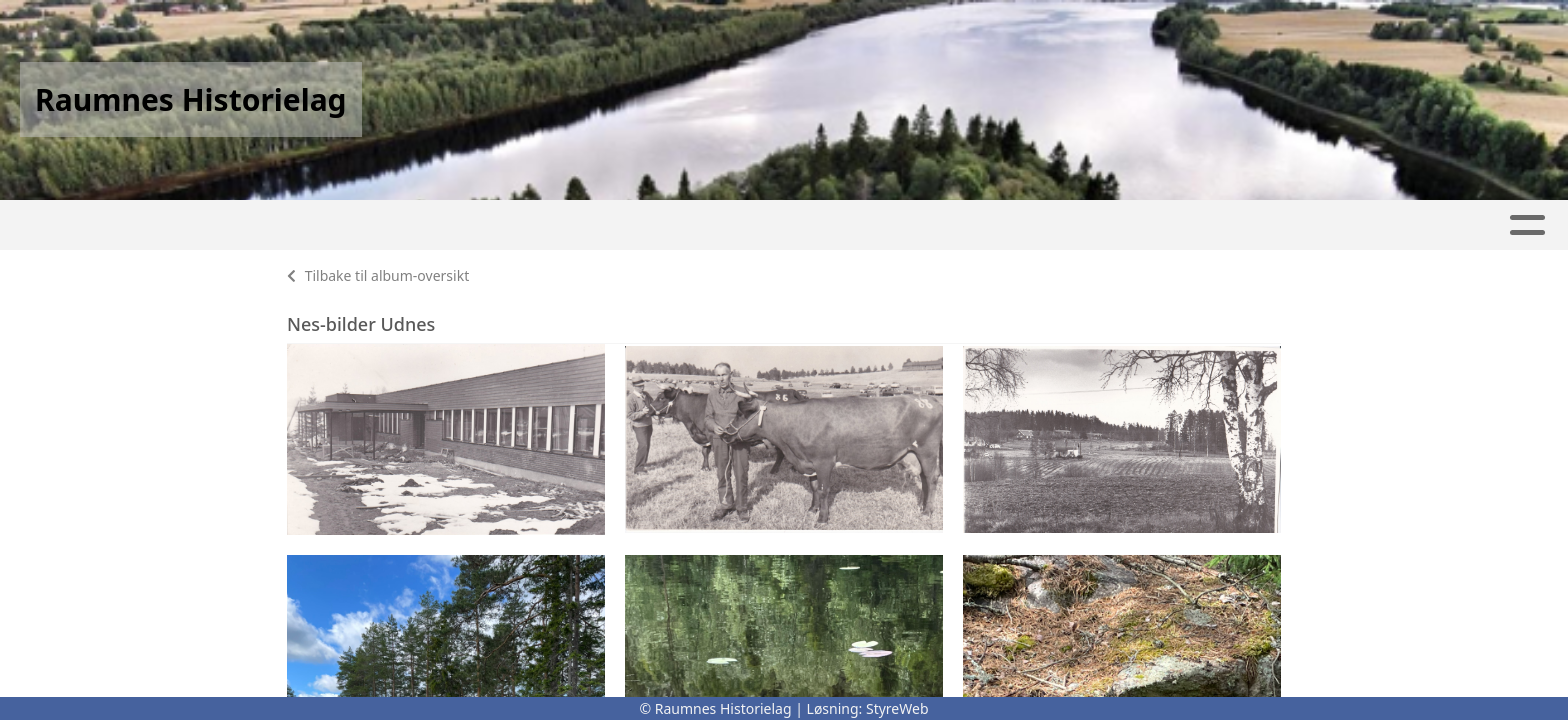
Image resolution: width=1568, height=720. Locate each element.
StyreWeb (897, 708)
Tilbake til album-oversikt (378, 275)
